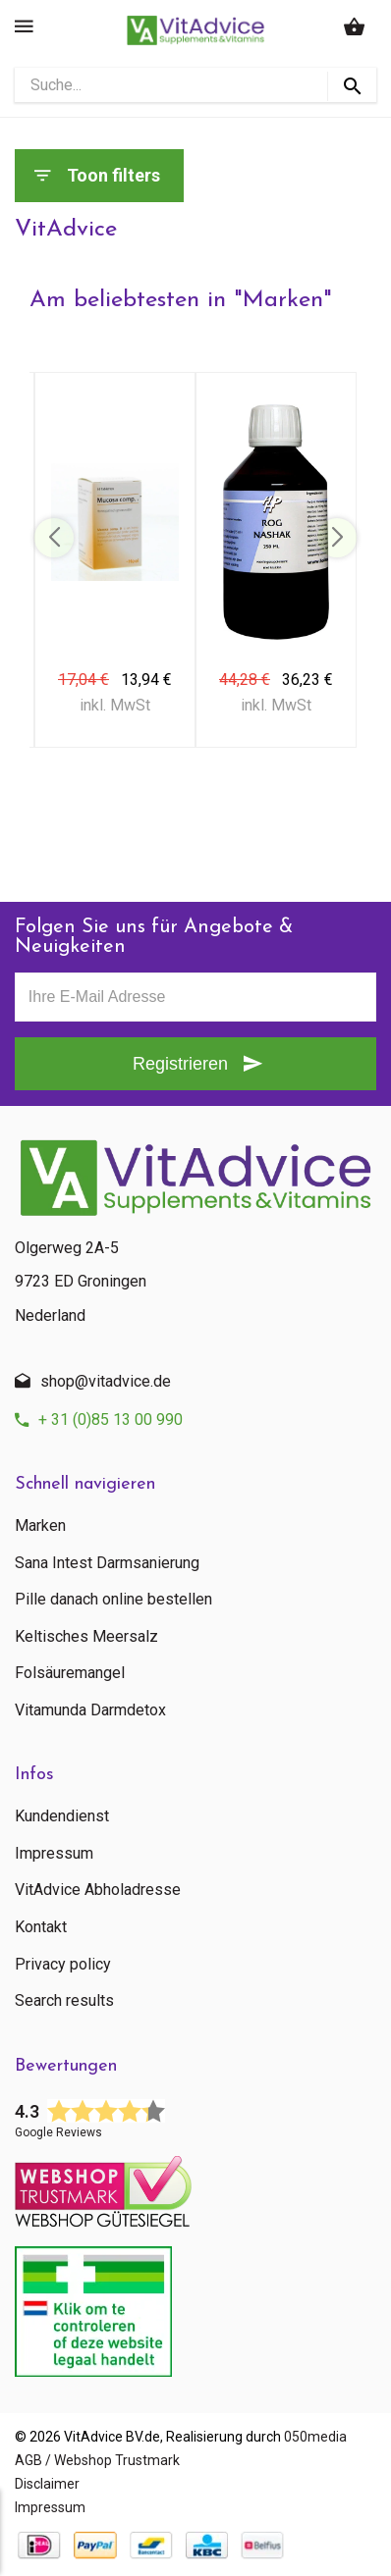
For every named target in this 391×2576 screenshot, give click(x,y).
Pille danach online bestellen (113, 1599)
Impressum (54, 1854)
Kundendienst (62, 1816)
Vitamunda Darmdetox (90, 1710)
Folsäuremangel (70, 1673)
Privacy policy (63, 1964)
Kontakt (41, 1927)
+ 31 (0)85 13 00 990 (110, 1419)
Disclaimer (47, 2484)
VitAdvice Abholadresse (98, 1890)
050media (315, 2437)
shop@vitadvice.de (105, 1381)
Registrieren (180, 1064)
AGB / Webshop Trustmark (97, 2460)
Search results (64, 2001)
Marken (40, 1526)
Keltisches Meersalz (86, 1637)
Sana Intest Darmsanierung (107, 1563)
